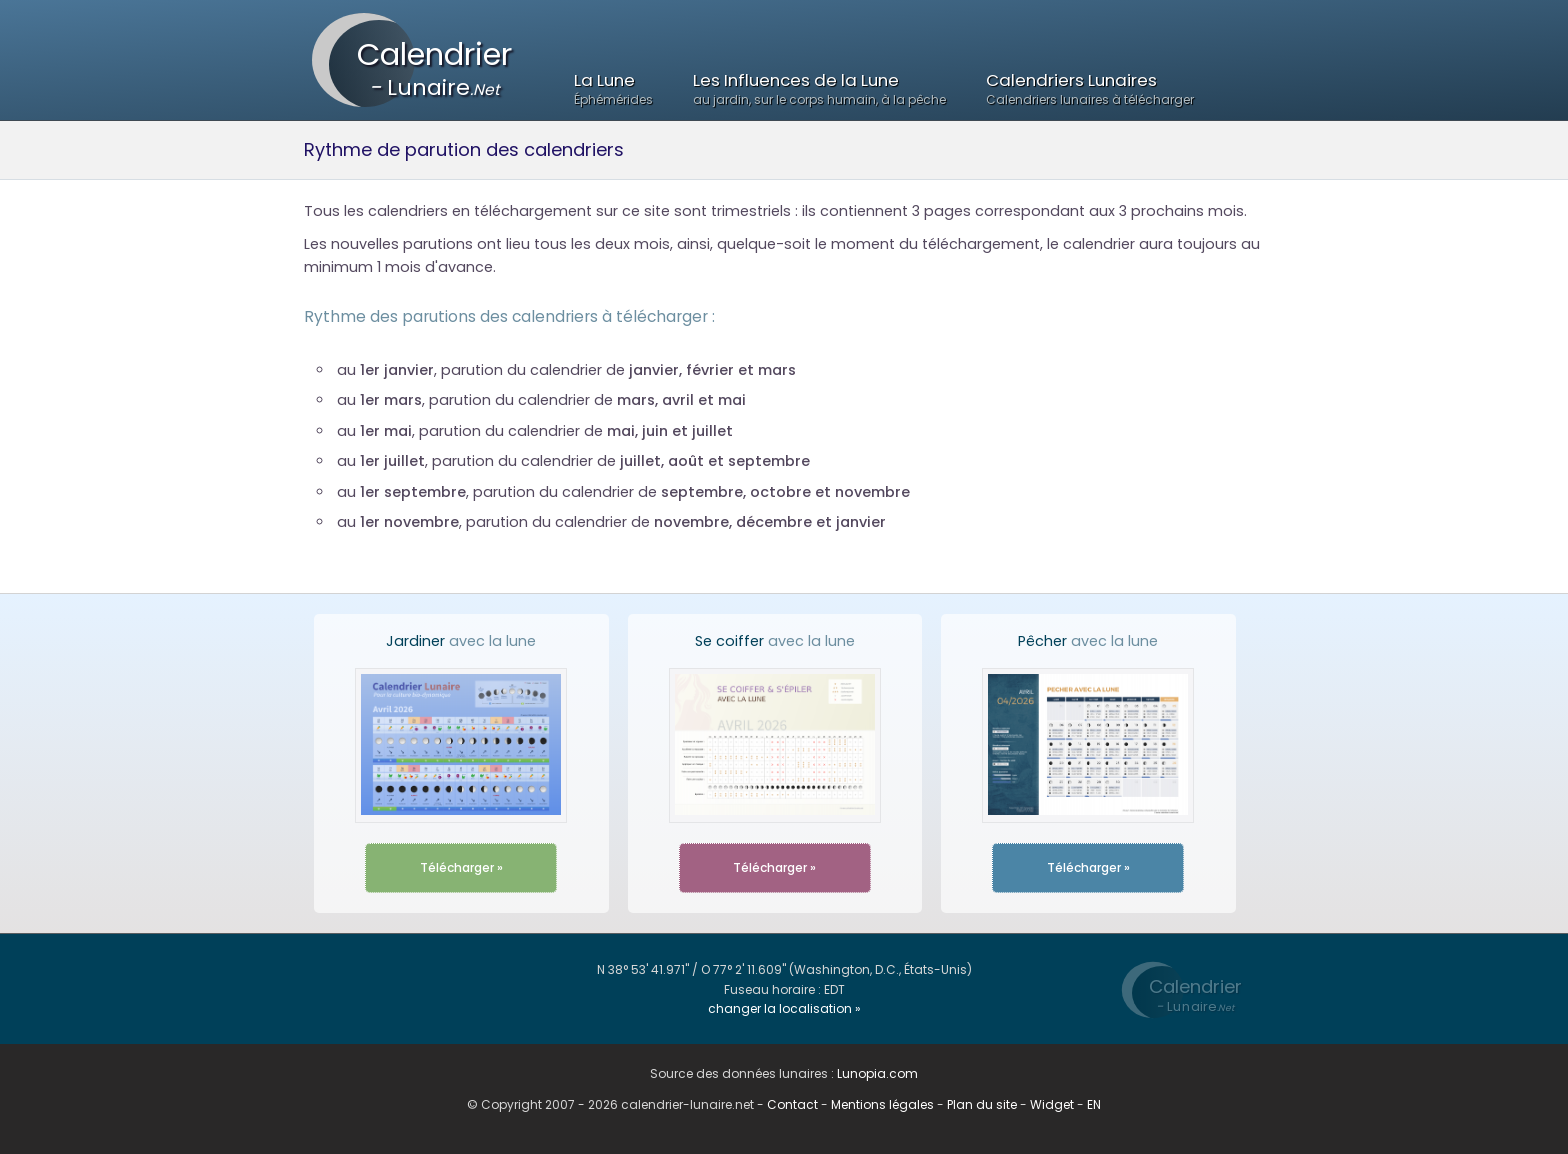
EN (1094, 1104)
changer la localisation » (784, 1008)
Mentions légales (882, 1104)
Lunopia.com (877, 1073)
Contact (792, 1104)
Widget (1052, 1104)
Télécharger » (461, 867)
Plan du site (982, 1104)
